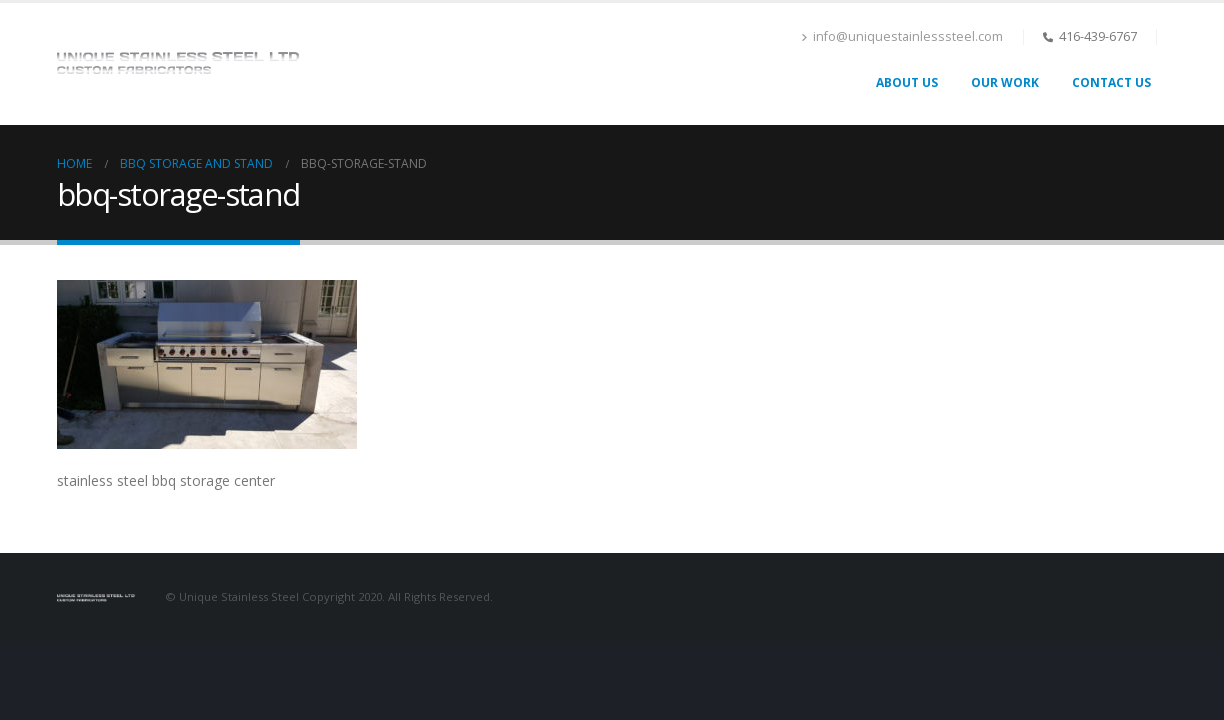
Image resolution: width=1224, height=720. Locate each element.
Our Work (1005, 82)
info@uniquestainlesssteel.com (902, 36)
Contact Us (1111, 82)
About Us (907, 82)
